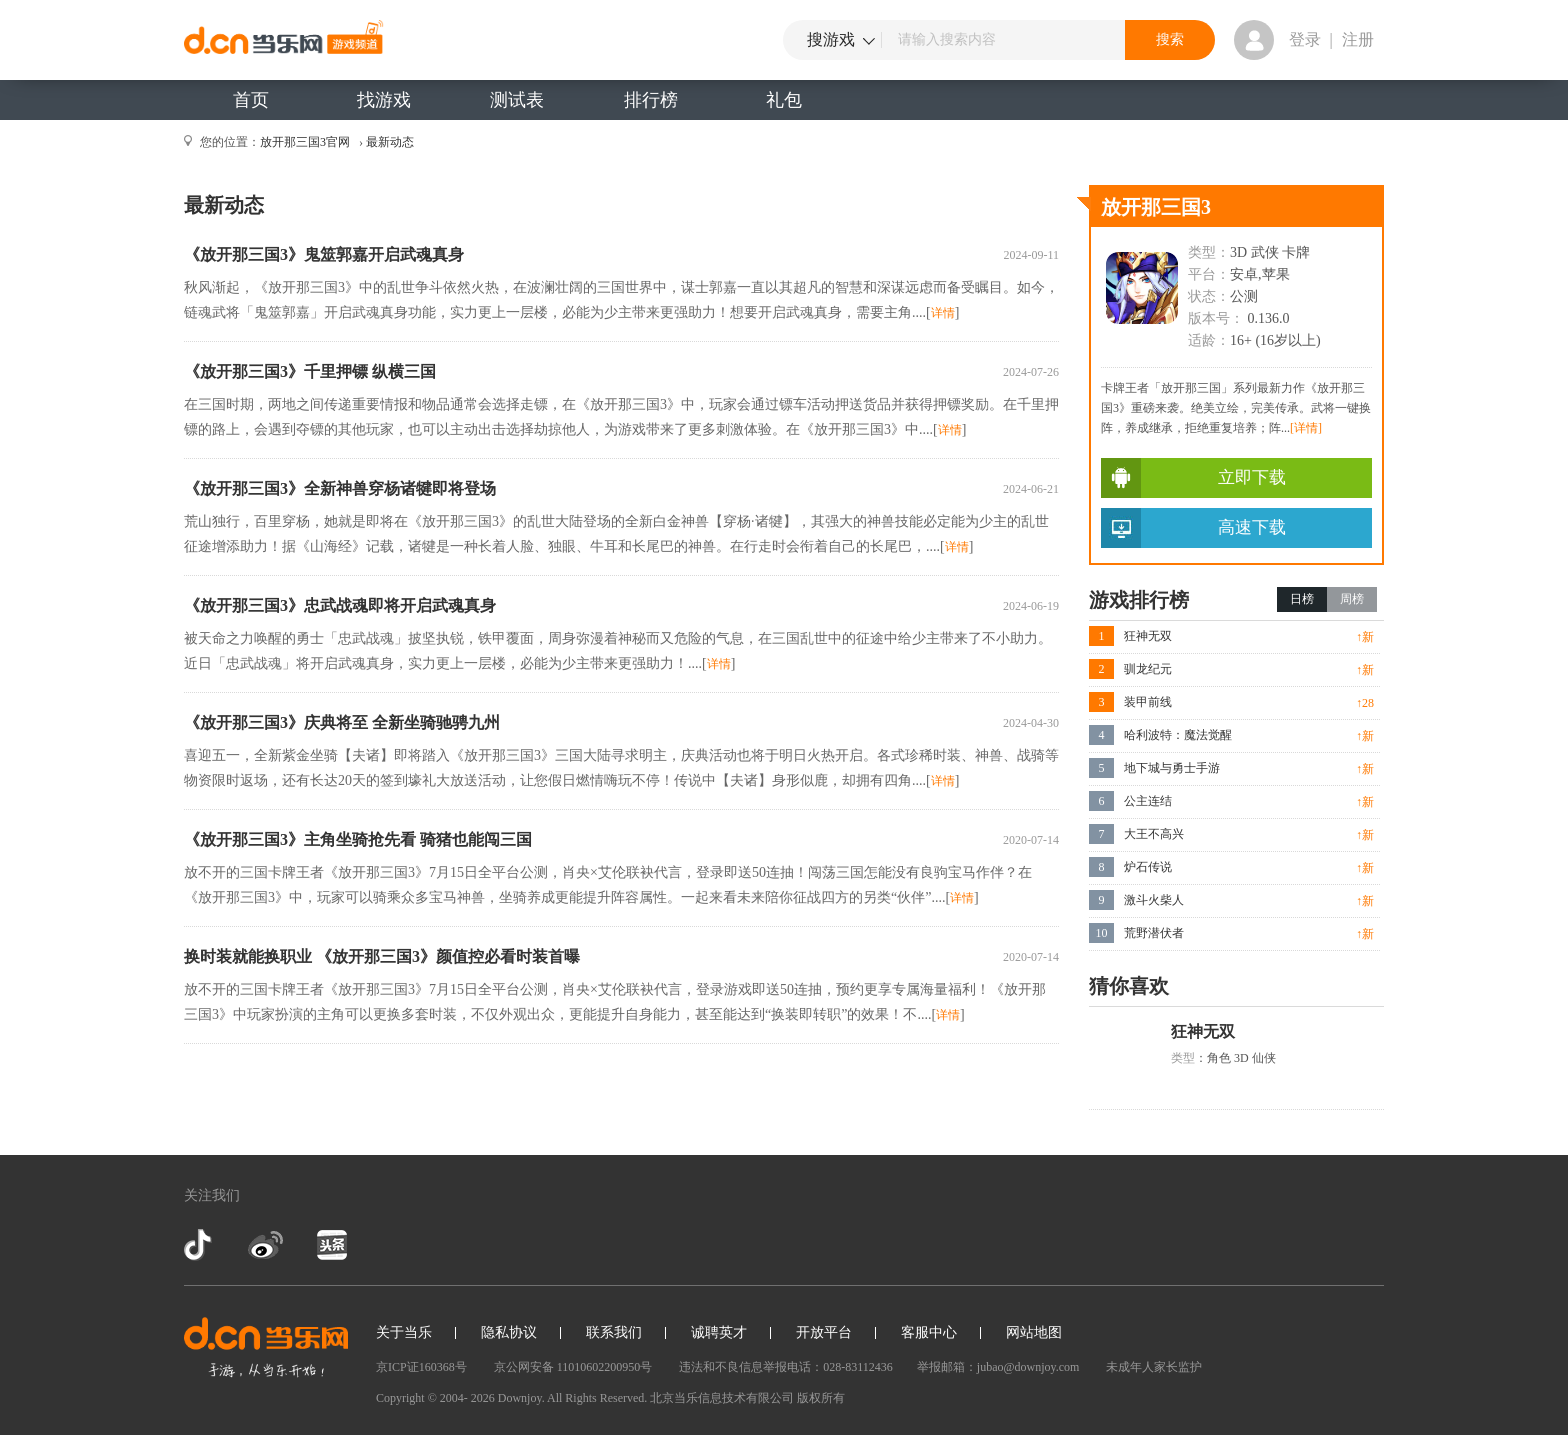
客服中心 (929, 1332)
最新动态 (390, 142)
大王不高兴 (1154, 834)
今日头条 (331, 1245)
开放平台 (824, 1332)
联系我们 (614, 1332)
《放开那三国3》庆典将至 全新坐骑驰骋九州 (342, 722)
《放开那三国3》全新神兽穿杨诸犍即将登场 (340, 488)
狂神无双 (1148, 636)
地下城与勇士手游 (1172, 768)
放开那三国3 (1156, 207)
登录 (1305, 39)
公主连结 (1148, 801)
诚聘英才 (719, 1332)
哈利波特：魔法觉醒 (1178, 735)
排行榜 (651, 100)
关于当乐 (404, 1332)
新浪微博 (265, 1245)
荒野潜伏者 (1154, 933)
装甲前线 (1148, 702)
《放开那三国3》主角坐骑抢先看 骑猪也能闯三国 (358, 839)
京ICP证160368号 (421, 1367)
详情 (943, 313)
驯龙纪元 (1148, 669)
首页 (251, 100)
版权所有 (821, 1398)
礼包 (784, 100)
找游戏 (384, 100)
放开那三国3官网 (305, 142)
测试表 (517, 100)
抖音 (200, 1245)
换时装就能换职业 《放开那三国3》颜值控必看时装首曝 (382, 956)
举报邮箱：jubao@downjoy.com (998, 1367)
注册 (1358, 39)
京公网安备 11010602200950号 (573, 1367)
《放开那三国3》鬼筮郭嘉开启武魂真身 (324, 254)
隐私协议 (509, 1332)
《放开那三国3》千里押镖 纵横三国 (310, 371)
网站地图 (1034, 1332)
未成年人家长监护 (1154, 1367)
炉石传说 (1148, 867)
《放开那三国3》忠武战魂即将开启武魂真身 (340, 605)
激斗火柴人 (1154, 900)
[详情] (1306, 428)
